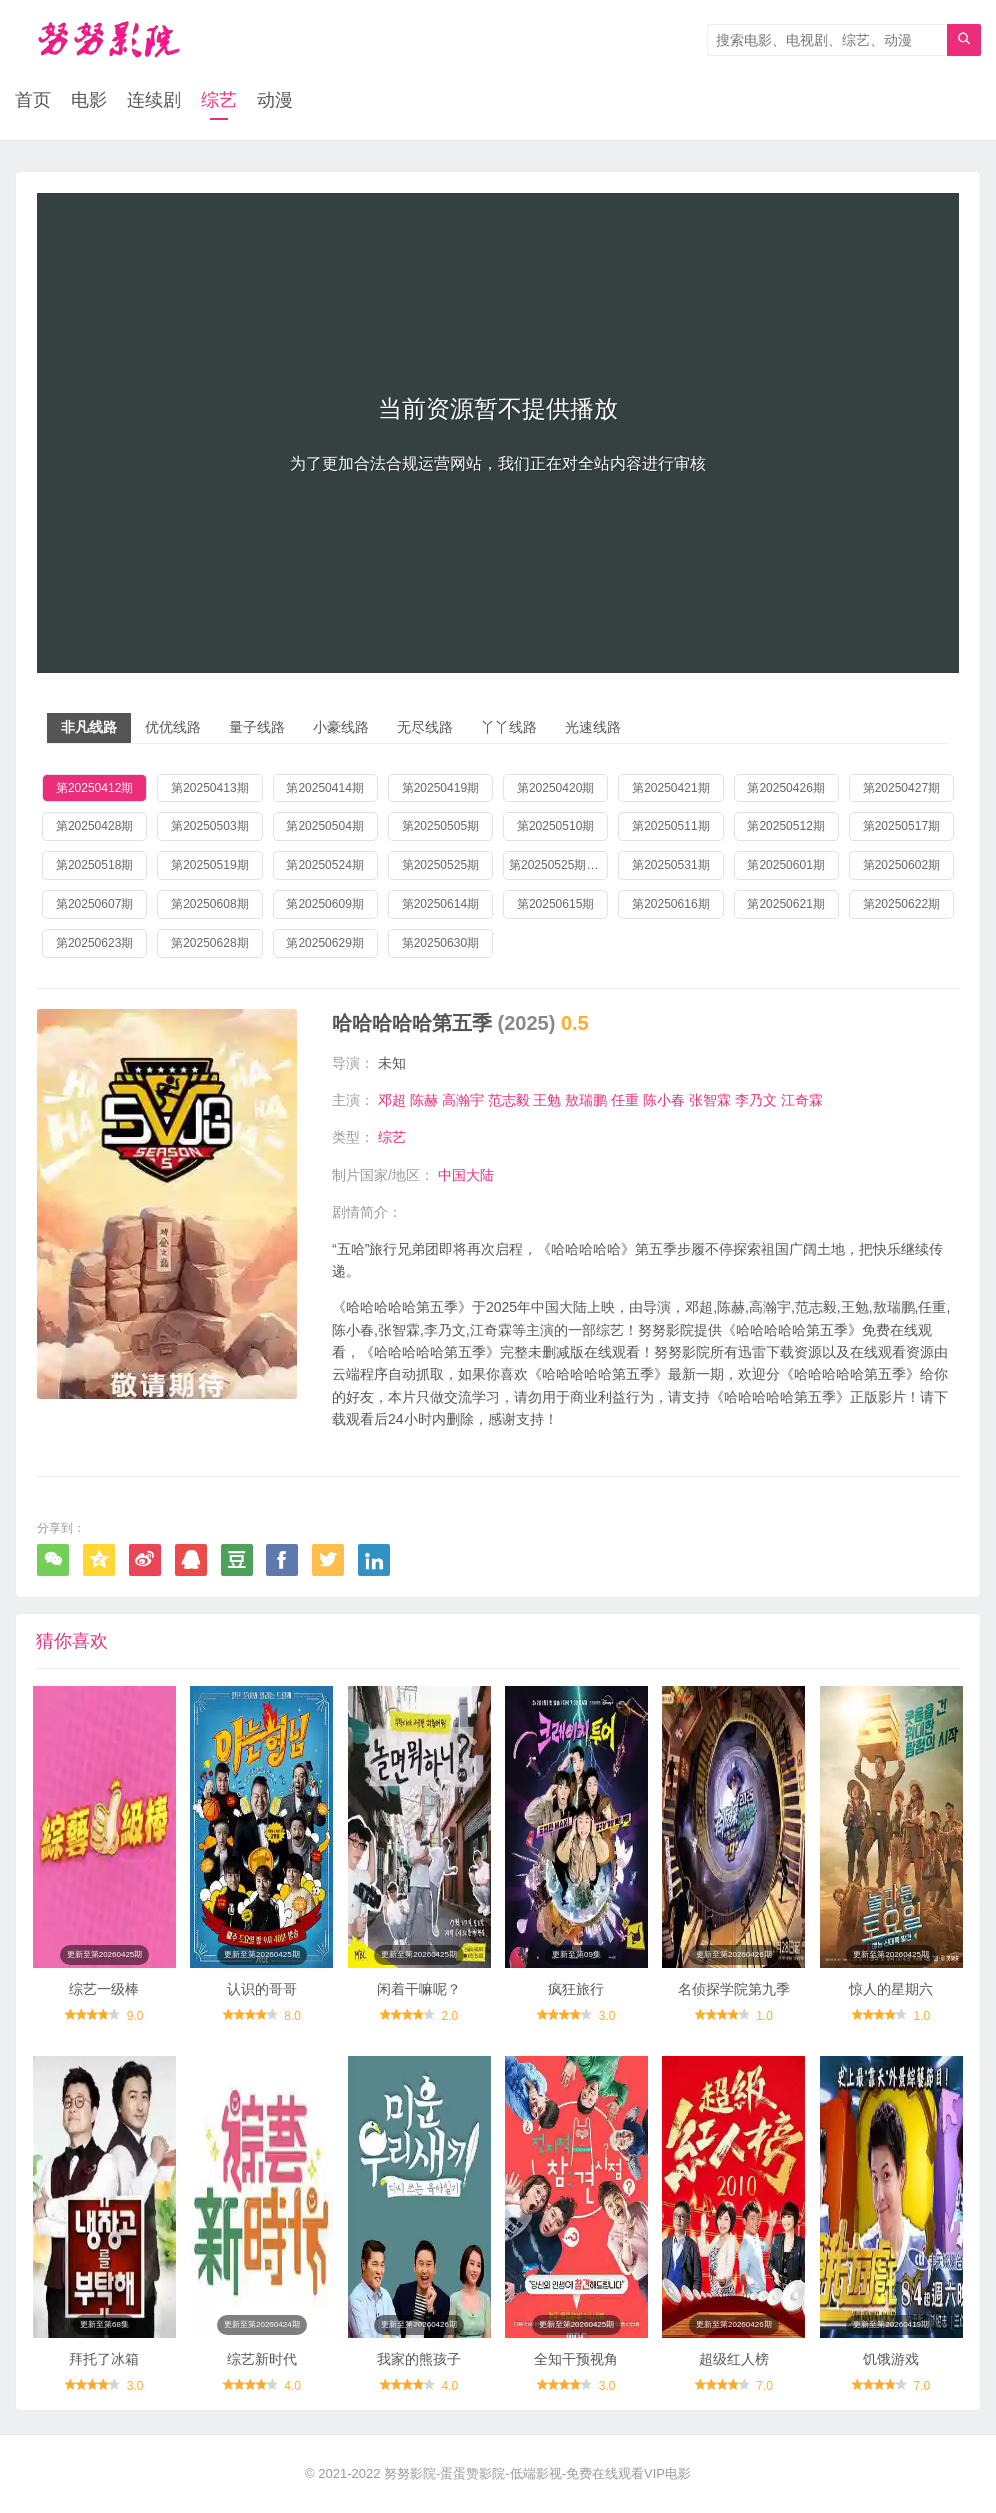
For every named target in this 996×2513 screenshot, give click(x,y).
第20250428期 (94, 826)
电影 (89, 100)
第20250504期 (324, 826)
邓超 (392, 1100)
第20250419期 (440, 788)
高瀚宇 (463, 1100)
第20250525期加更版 (558, 865)
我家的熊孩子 (419, 2359)
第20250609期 (324, 904)
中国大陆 (466, 1175)
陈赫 (424, 1100)
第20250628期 (209, 943)
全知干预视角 (576, 2359)
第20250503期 (209, 826)
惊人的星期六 (891, 1989)
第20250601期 (785, 865)
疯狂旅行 (576, 1989)
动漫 (275, 100)
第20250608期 (209, 904)
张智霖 (710, 1100)
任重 (625, 1100)
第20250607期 (94, 904)
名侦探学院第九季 (734, 1989)
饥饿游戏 (891, 2359)
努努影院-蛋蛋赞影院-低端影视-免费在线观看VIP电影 (537, 2473)
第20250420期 (555, 788)
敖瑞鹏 (586, 1100)
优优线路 (173, 727)
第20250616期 (670, 904)
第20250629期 (324, 943)
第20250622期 (901, 904)
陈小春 (664, 1100)
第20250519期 (209, 865)
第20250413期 (209, 788)
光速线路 (593, 727)
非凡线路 (89, 727)
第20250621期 (785, 904)
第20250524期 (324, 865)
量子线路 (257, 727)
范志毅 (509, 1100)
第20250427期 (901, 788)
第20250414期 (324, 788)
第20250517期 (901, 826)
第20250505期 (440, 826)
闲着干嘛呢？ (419, 1989)
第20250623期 (94, 943)
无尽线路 (425, 727)
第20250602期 (901, 865)
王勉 (547, 1100)
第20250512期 (785, 826)
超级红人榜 (734, 2359)
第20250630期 (440, 943)
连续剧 (154, 100)
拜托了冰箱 (104, 2359)
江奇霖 (802, 1100)
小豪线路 (341, 727)
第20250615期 (555, 904)
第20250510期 (555, 826)
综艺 (219, 100)
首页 (33, 100)
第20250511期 (670, 826)
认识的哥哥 (262, 1989)
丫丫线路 (509, 727)
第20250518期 (94, 865)
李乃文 (756, 1100)
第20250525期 (440, 865)
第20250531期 (670, 865)
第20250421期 (670, 788)
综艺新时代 (262, 2359)
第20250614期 (440, 904)
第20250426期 (785, 788)
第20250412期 (94, 788)
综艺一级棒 (104, 1989)
